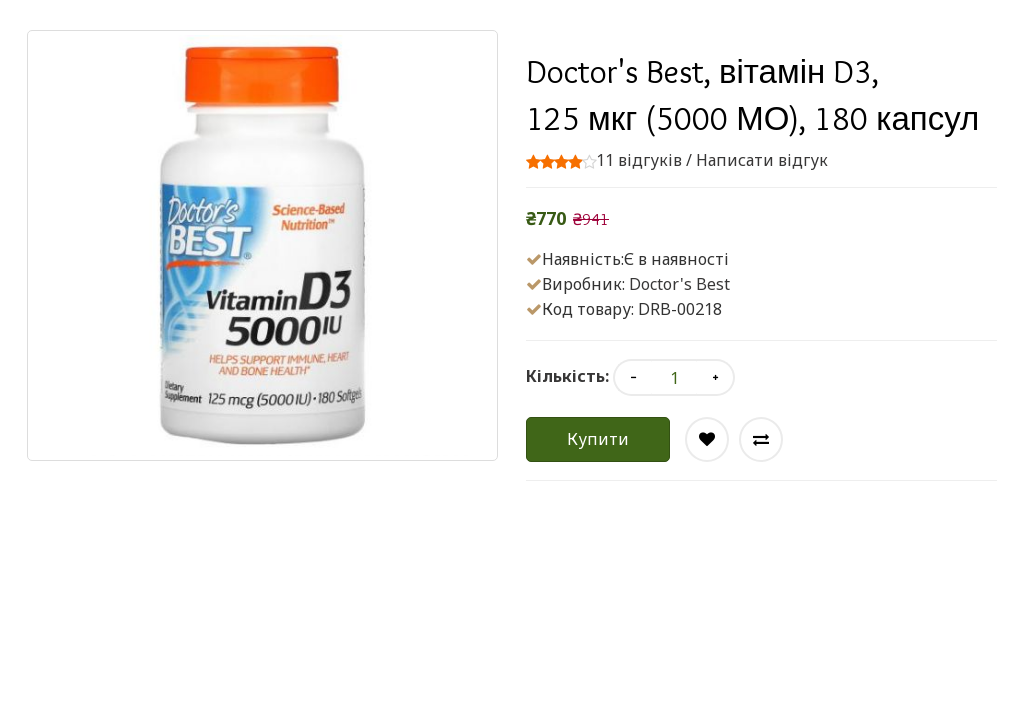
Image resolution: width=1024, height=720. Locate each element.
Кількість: (567, 376)
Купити (598, 439)
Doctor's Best (679, 284)
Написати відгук (762, 160)
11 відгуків (639, 160)
